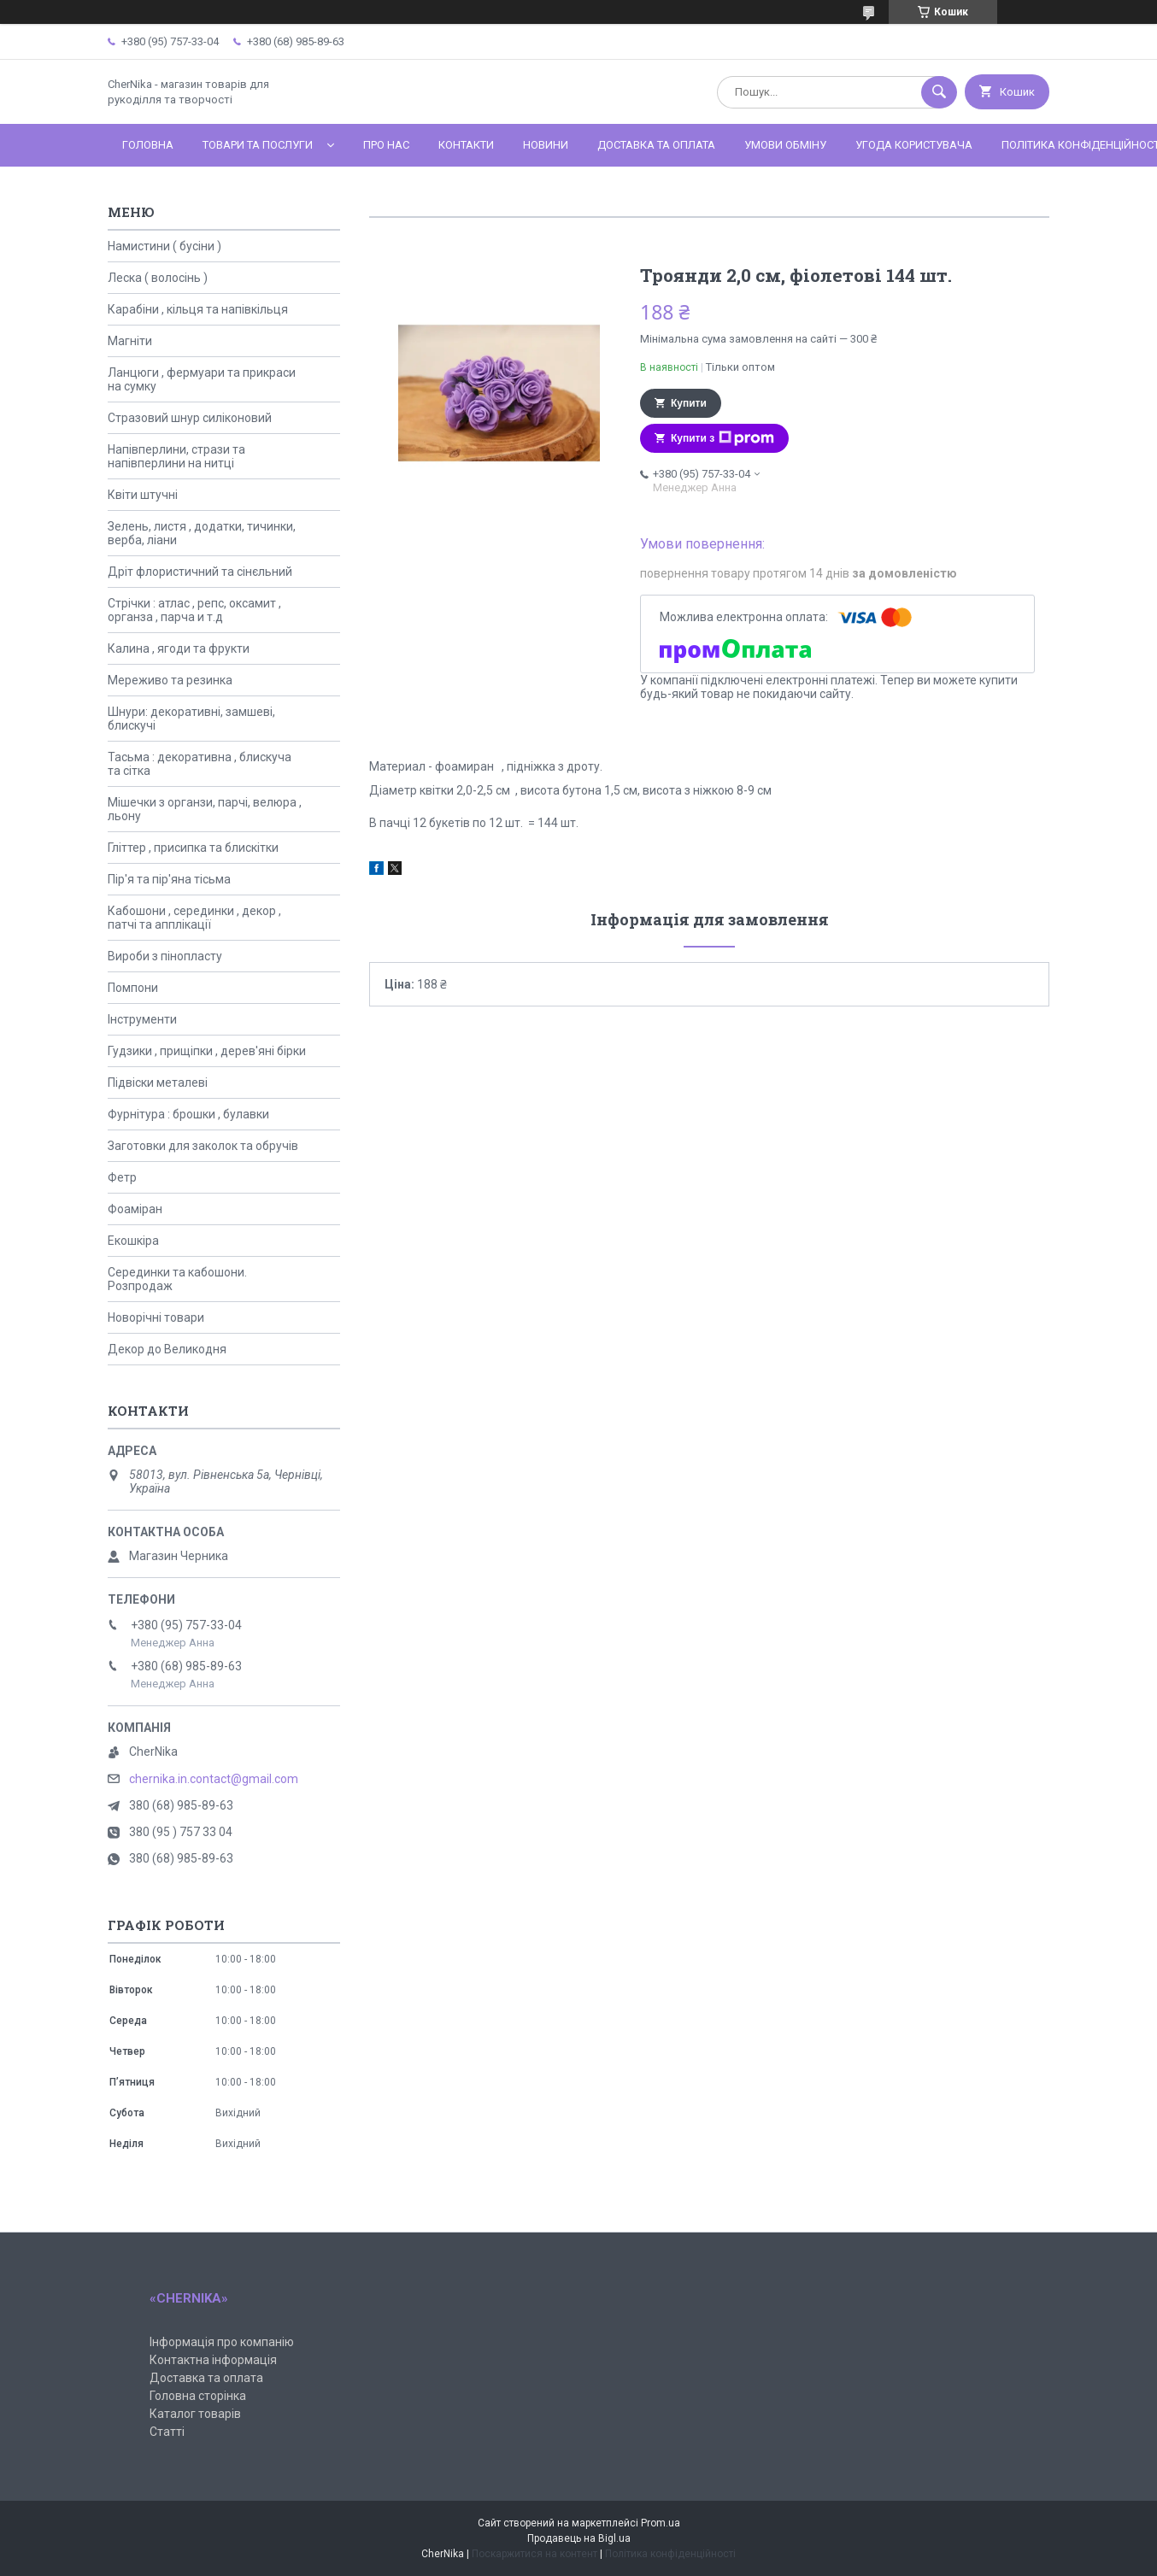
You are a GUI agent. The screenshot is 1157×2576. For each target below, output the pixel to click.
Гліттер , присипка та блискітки (193, 847)
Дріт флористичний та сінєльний (200, 571)
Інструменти (142, 1019)
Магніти (130, 341)
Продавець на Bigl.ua (579, 2538)
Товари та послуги (258, 144)
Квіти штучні (143, 495)
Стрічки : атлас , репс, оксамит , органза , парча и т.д (194, 610)
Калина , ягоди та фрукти (179, 648)
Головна (147, 144)
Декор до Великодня (167, 1349)
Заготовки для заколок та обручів (203, 1146)
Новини (545, 144)
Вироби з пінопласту (165, 956)
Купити (689, 403)
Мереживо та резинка (170, 680)
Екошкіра (133, 1240)
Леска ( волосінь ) (158, 278)
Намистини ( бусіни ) (164, 246)
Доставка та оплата (656, 144)
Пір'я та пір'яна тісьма (169, 879)
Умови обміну (785, 144)
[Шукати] (939, 92)
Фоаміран (135, 1209)
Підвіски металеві (158, 1082)
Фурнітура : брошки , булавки (188, 1114)
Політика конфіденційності (670, 2554)
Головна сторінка (198, 2396)
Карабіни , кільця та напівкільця (198, 309)
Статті (167, 2431)
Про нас (386, 144)
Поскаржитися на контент (534, 2554)
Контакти (466, 144)
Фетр (122, 1177)
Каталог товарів (195, 2414)
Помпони (133, 988)
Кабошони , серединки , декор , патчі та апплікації (194, 917)
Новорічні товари (156, 1317)
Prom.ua (660, 2523)
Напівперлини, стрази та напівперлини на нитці (176, 456)
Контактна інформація (213, 2360)
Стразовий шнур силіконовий (190, 418)
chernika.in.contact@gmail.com (213, 1779)
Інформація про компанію (222, 2342)
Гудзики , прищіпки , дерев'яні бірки (207, 1051)
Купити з (722, 438)
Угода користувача (913, 144)
